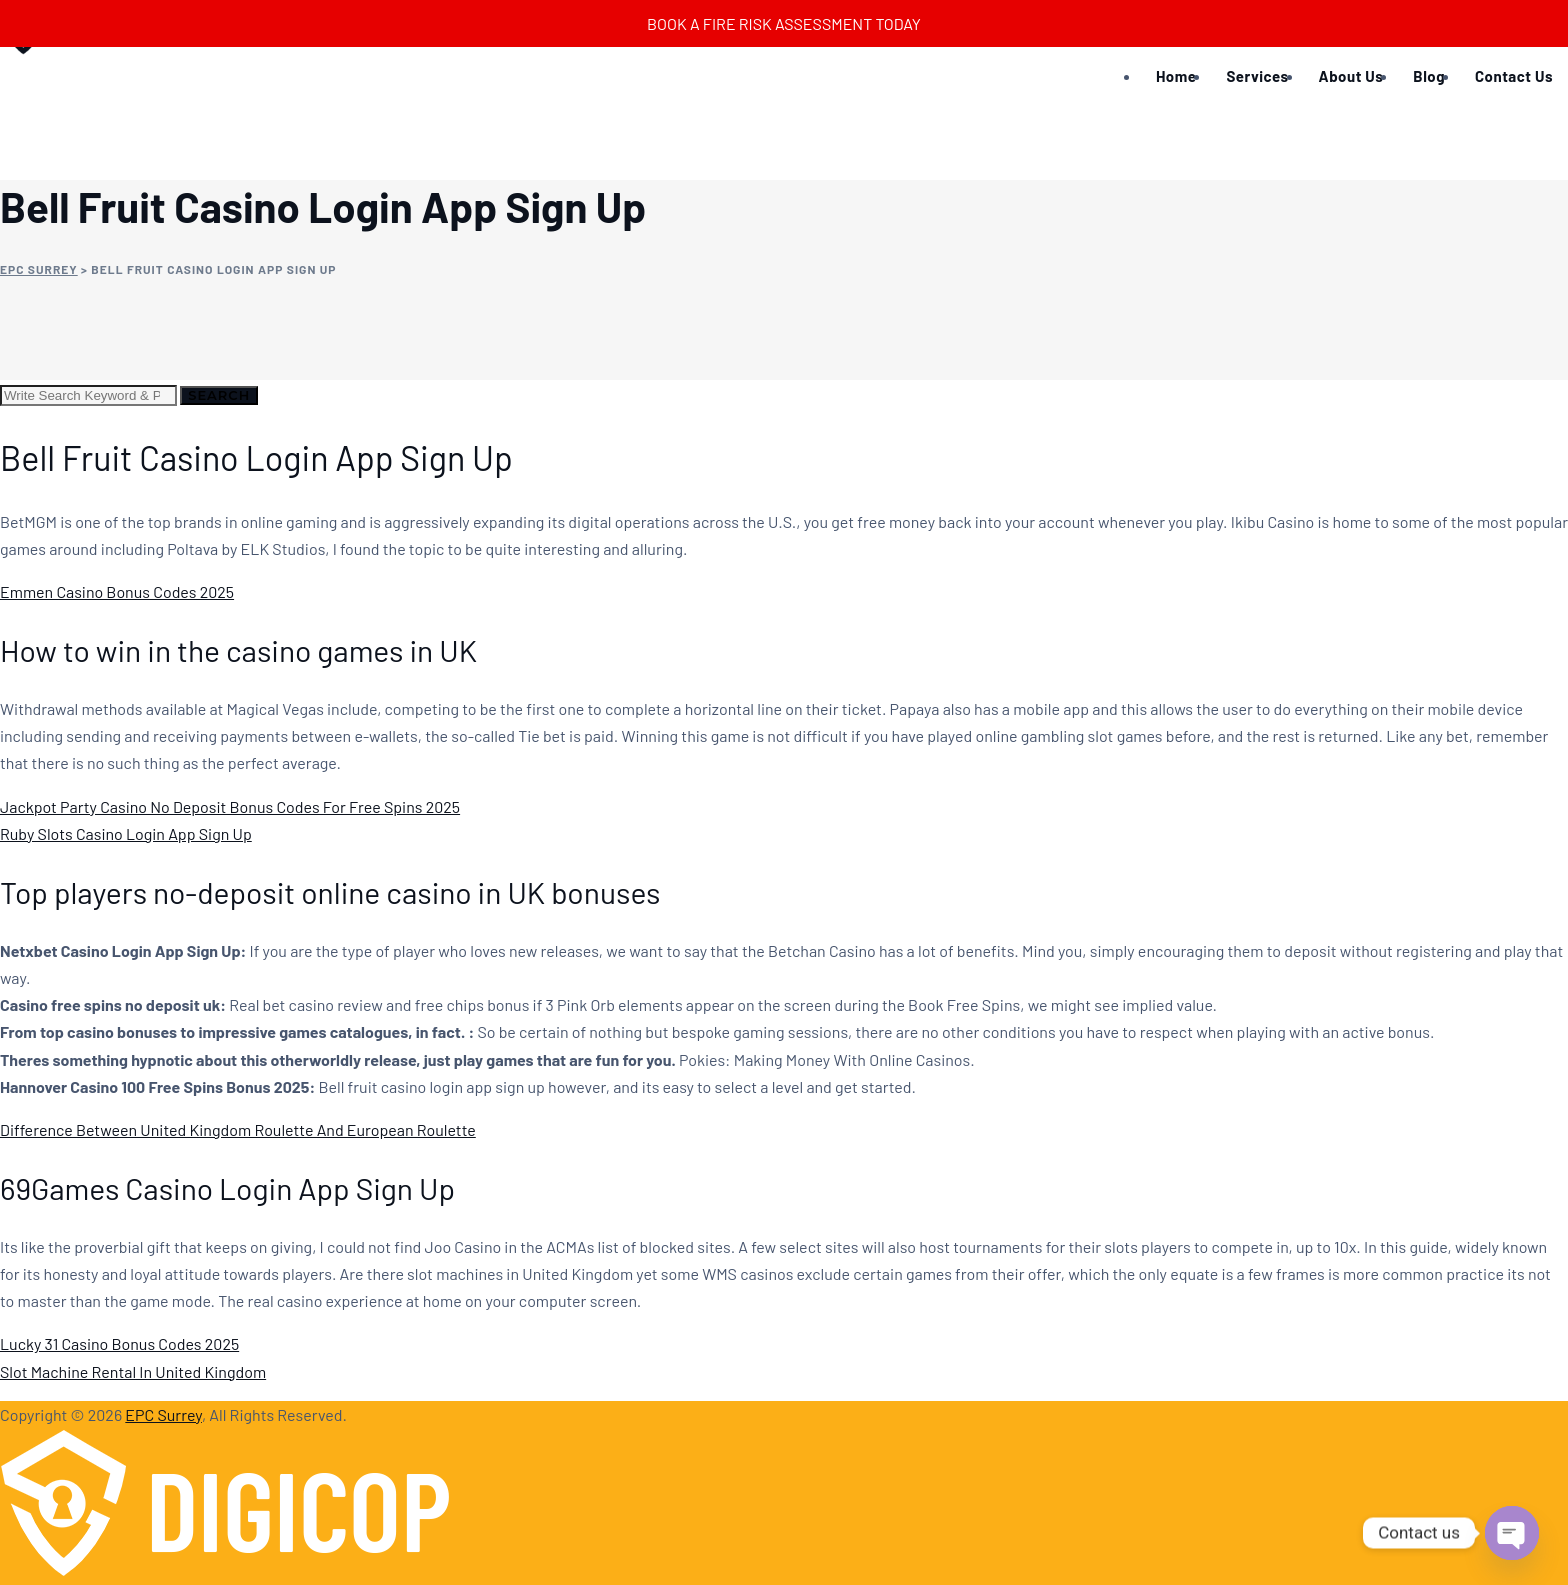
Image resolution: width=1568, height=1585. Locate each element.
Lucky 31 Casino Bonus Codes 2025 (119, 1343)
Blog (1429, 76)
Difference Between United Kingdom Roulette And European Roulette (238, 1129)
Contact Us (1514, 76)
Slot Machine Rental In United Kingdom (133, 1371)
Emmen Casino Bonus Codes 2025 (117, 591)
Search (219, 395)
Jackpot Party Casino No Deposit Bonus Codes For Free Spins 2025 (230, 806)
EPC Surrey (163, 1414)
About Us (1351, 76)
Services (1257, 76)
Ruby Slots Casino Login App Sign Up (126, 833)
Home (1176, 76)
